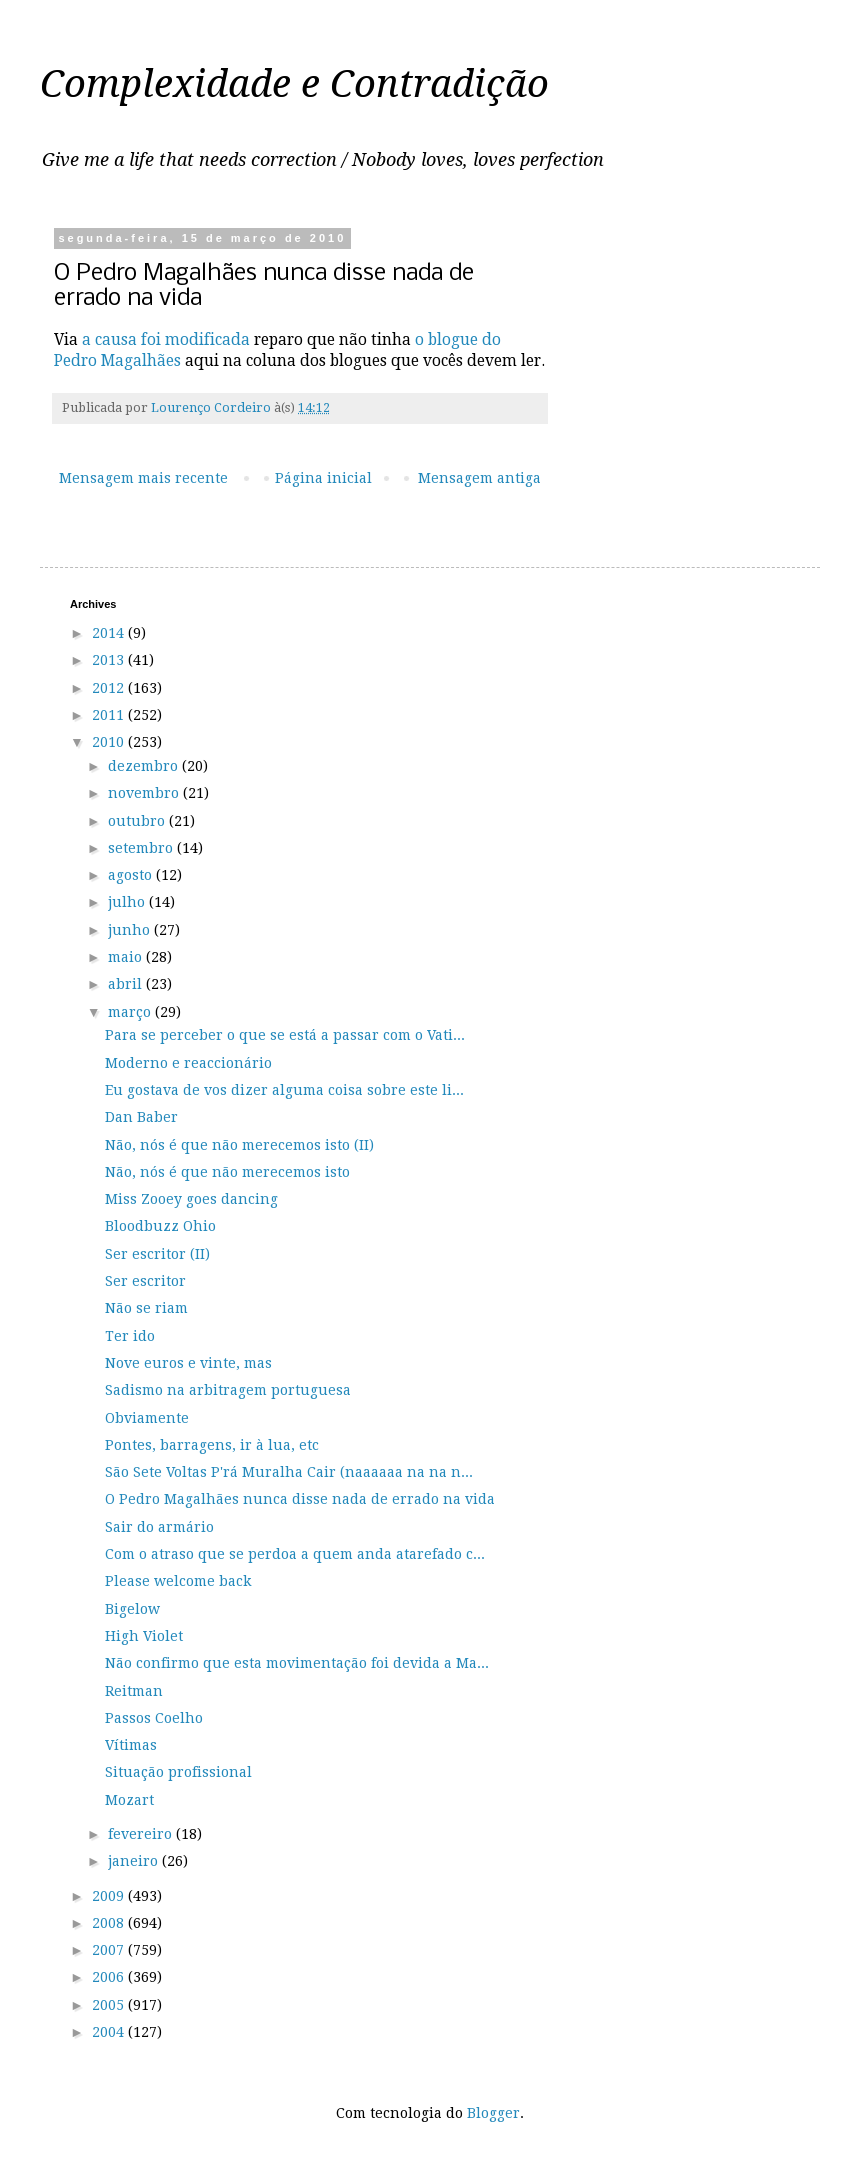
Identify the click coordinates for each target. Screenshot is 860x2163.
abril (127, 984)
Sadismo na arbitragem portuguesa (228, 1390)
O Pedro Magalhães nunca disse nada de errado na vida (300, 1499)
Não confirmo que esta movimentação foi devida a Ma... (297, 1663)
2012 (110, 688)
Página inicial (323, 478)
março (131, 1012)
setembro (142, 848)
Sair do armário (159, 1527)
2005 (110, 2005)
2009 (110, 1896)
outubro (138, 821)
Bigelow (132, 1609)
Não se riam (146, 1308)
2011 (110, 715)
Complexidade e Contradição (294, 84)
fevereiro (142, 1834)
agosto (132, 875)
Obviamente (147, 1418)
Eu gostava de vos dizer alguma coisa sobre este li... (284, 1090)
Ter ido (130, 1336)
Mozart (129, 1800)
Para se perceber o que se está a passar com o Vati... (285, 1035)
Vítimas (131, 1745)
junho (131, 930)
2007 (110, 1950)
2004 (110, 2032)
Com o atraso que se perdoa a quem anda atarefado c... (295, 1554)
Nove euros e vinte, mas (188, 1363)
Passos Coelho (154, 1718)
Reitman (134, 1691)
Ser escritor (145, 1281)
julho (128, 902)
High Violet (144, 1636)
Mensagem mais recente (143, 478)
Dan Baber (141, 1117)
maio (127, 957)
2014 (110, 633)
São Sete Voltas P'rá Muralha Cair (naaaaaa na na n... (289, 1472)
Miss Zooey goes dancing (191, 1199)
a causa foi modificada (166, 340)
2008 (110, 1923)
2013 (110, 660)
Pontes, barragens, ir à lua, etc (212, 1445)
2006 (110, 1977)
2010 (110, 742)
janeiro (135, 1861)
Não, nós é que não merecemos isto (227, 1172)
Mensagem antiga (479, 478)
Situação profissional (178, 1772)
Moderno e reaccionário (188, 1063)
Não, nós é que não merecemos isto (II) (239, 1145)
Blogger (493, 2113)
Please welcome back (178, 1581)
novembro (145, 793)
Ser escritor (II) (157, 1254)
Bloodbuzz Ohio (160, 1226)
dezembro (145, 766)
